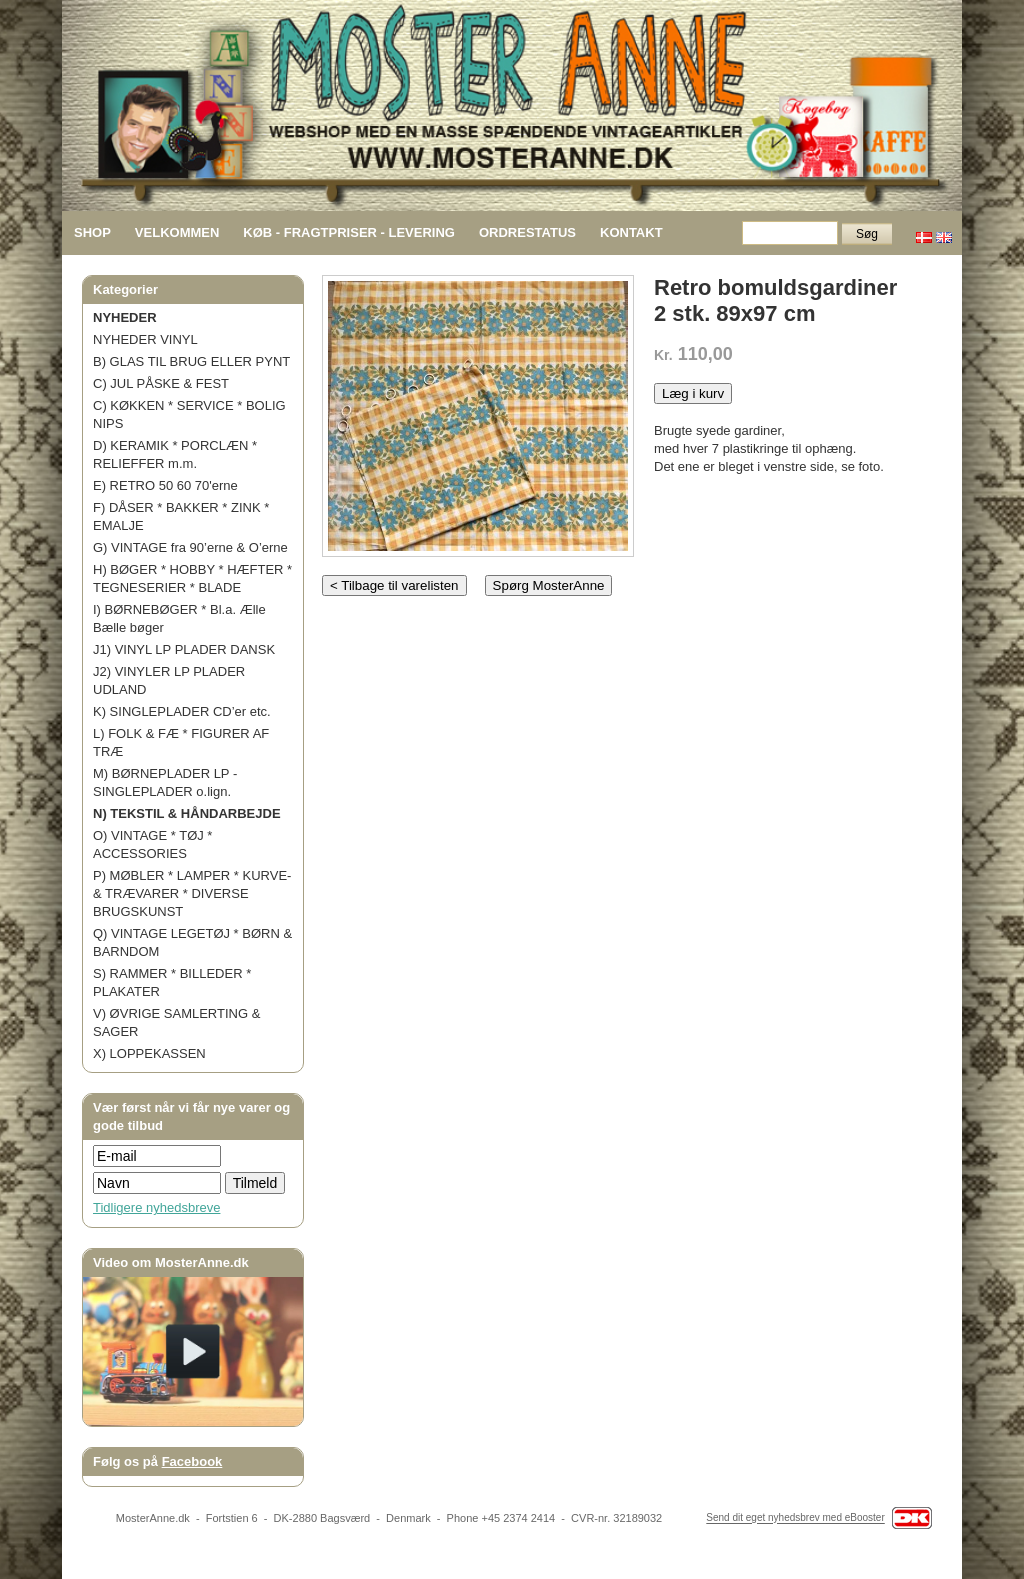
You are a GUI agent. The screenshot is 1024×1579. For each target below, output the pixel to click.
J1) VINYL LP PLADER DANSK (184, 649)
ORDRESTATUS (527, 232)
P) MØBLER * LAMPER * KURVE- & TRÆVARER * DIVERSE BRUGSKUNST (192, 893)
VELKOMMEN (177, 232)
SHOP (92, 232)
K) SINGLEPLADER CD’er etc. (182, 711)
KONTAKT (631, 232)
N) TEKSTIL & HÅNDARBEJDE (187, 813)
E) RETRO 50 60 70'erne (165, 485)
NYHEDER (125, 317)
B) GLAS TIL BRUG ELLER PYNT (191, 361)
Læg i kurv (693, 393)
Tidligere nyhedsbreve (156, 1207)
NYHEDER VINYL (145, 339)
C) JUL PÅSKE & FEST (161, 383)
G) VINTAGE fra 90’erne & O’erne (190, 547)
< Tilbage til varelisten (394, 585)
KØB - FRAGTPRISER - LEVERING (349, 232)
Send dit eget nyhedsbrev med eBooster (795, 1518)
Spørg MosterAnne (549, 585)
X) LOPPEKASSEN (149, 1053)
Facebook (192, 1461)
